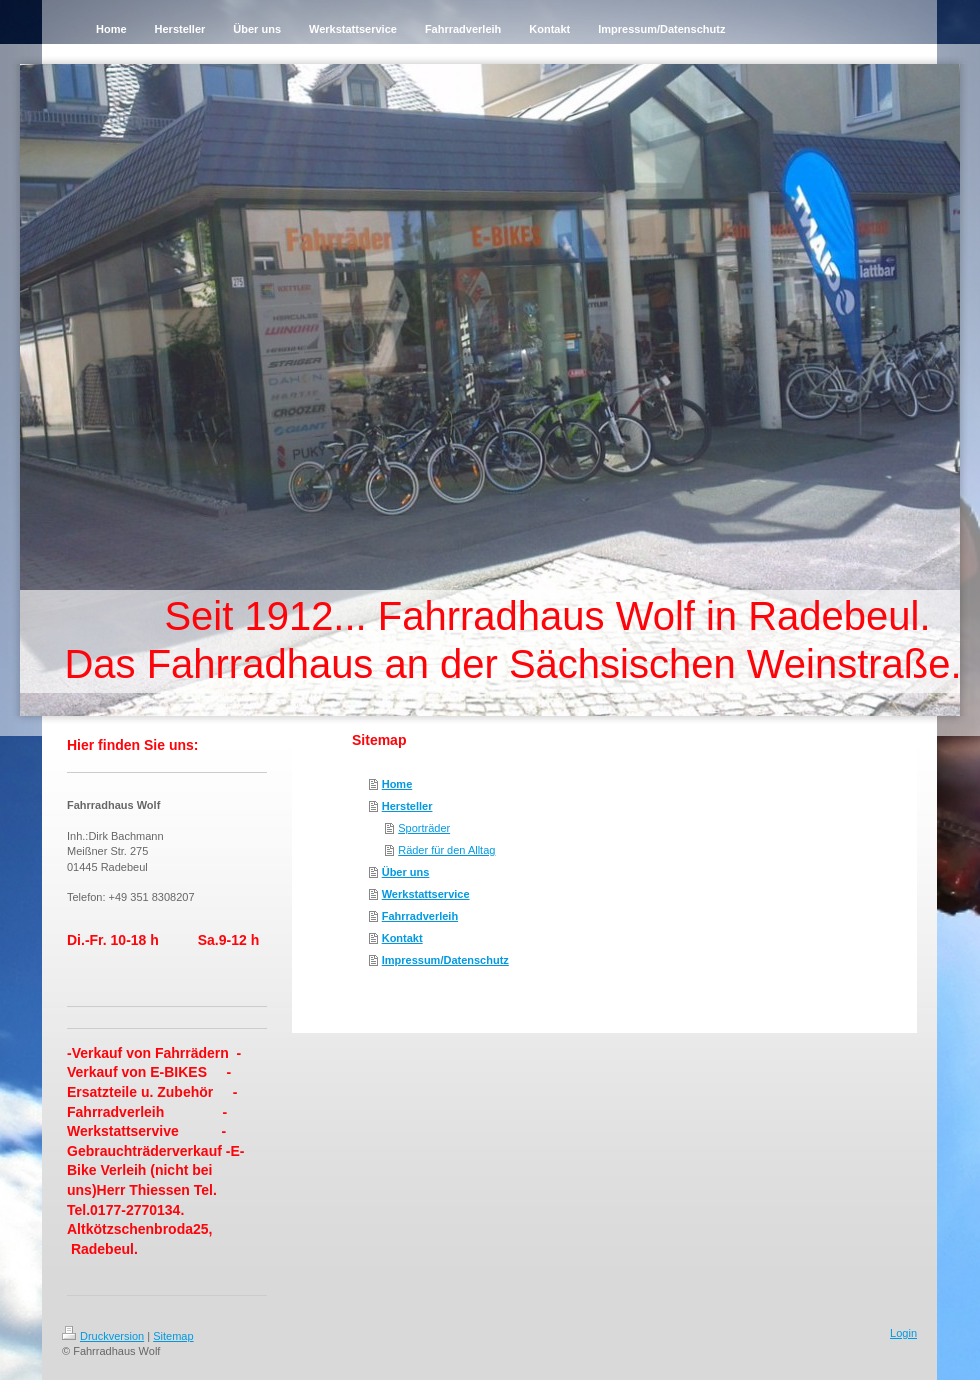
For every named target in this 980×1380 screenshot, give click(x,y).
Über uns (406, 872)
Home (397, 784)
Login (903, 1333)
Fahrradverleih (420, 916)
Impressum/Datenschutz (445, 960)
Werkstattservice (426, 894)
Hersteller (407, 806)
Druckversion (103, 1336)
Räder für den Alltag (446, 850)
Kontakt (402, 938)
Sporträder (424, 828)
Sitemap (173, 1336)
